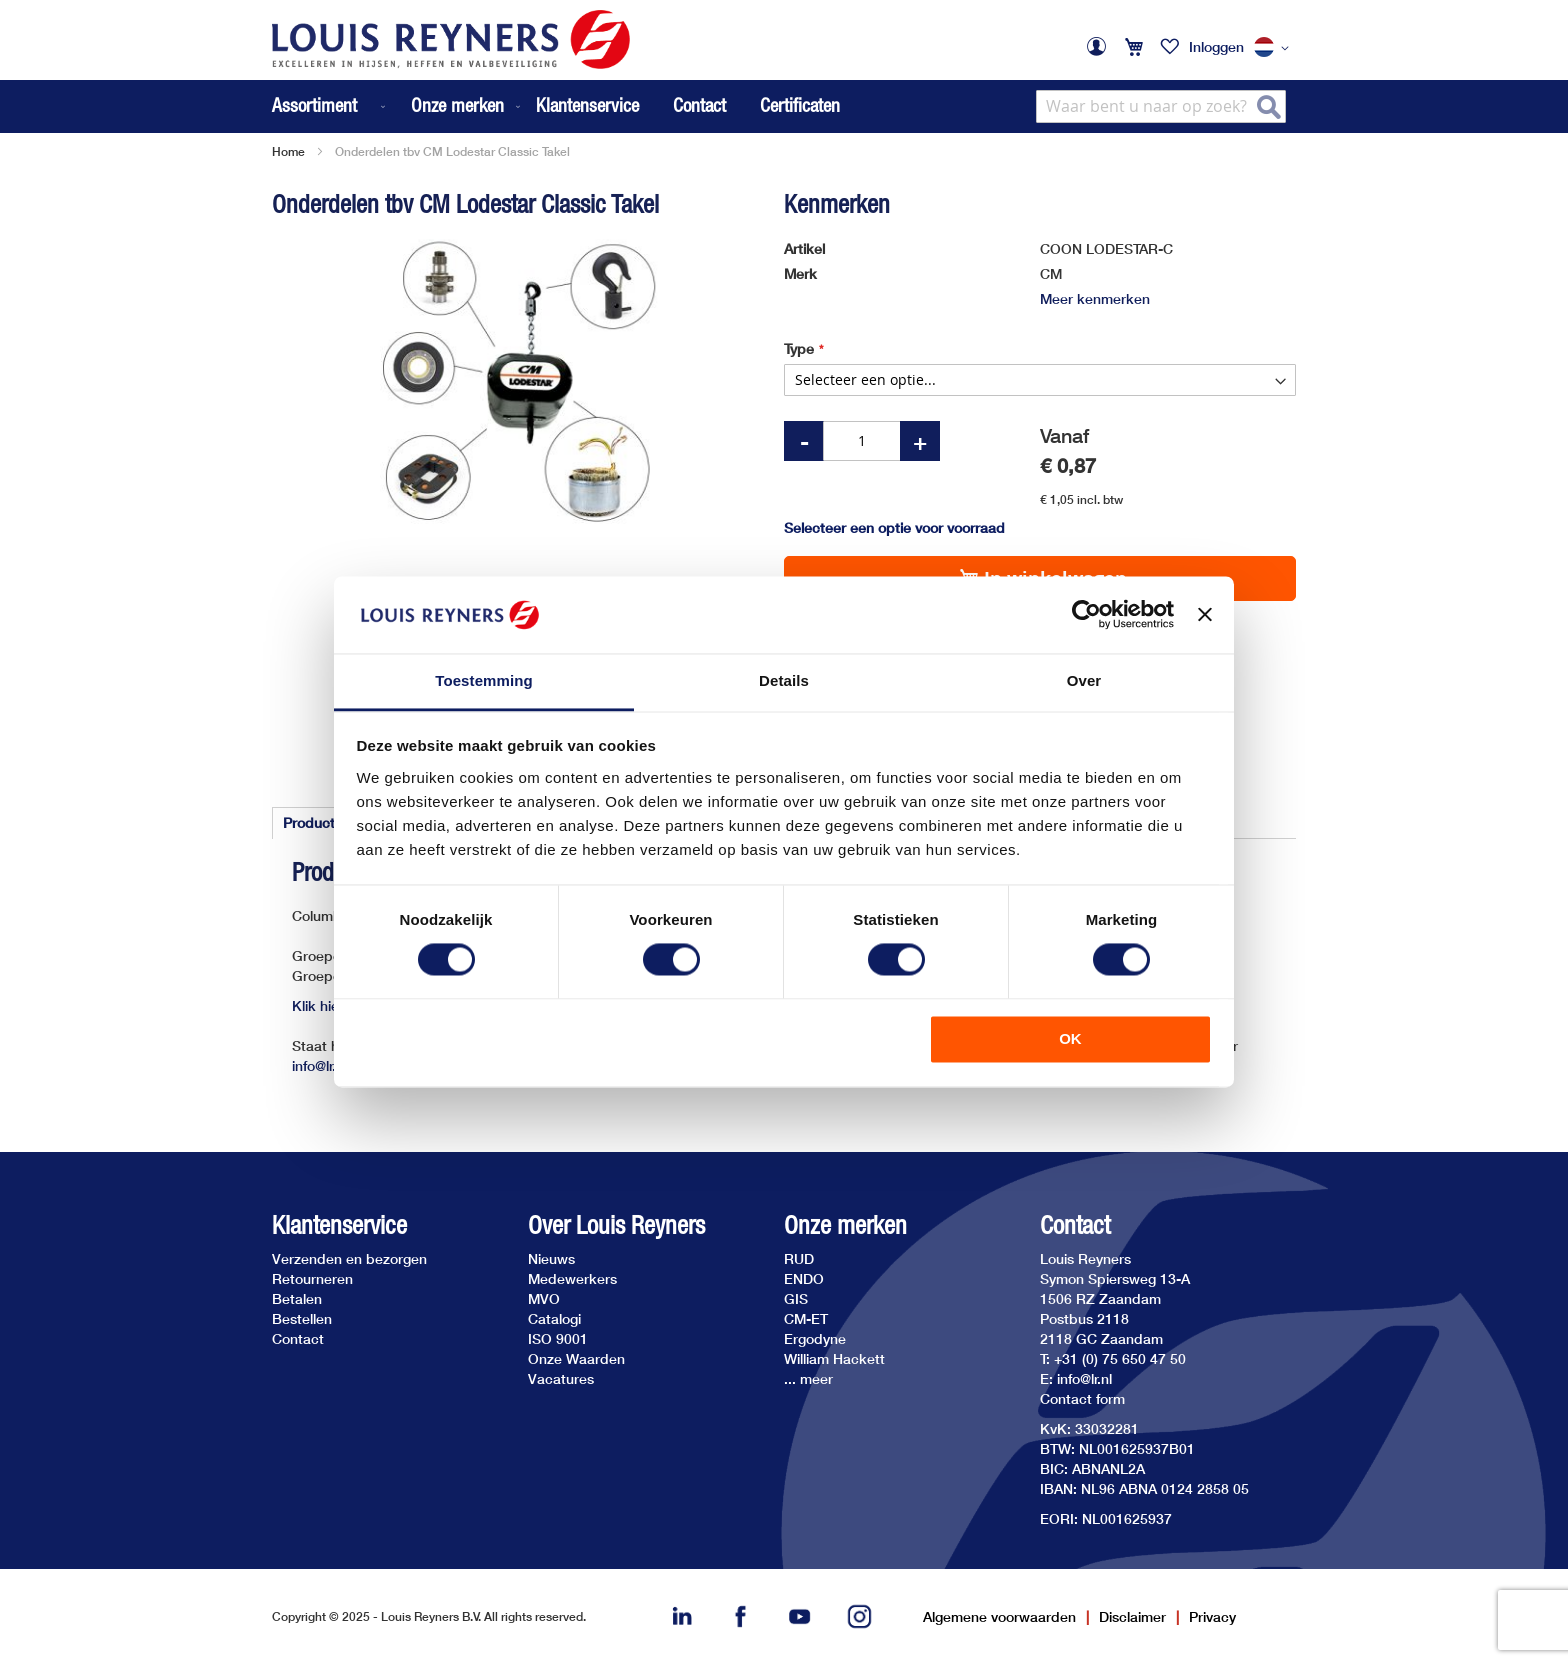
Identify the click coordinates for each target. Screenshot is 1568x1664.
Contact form (1082, 1398)
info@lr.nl (319, 1065)
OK (1070, 1038)
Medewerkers (572, 1278)
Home (288, 151)
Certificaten (800, 105)
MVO (544, 1298)
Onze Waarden (576, 1358)
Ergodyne (815, 1338)
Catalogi (554, 1318)
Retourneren (312, 1278)
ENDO (804, 1278)
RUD (799, 1258)
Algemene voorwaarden (999, 1616)
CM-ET (806, 1318)
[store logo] (451, 39)
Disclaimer (1132, 1616)
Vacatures (561, 1378)
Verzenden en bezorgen (349, 1258)
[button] (1275, 48)
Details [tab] (784, 680)
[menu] (398, 106)
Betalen (297, 1298)
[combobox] (1161, 106)
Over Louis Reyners (616, 1225)
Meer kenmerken (1095, 298)
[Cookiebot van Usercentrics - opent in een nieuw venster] (1086, 615)
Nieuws (551, 1258)
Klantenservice (587, 105)
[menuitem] (330, 106)
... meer (808, 1378)
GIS (796, 1298)
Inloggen (1216, 46)
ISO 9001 (558, 1338)
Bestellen (302, 1318)
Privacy (1212, 1616)
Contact (699, 105)
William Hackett (834, 1358)
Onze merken (845, 1225)
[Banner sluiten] (1205, 615)
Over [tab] (1084, 680)
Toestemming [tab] (484, 680)
